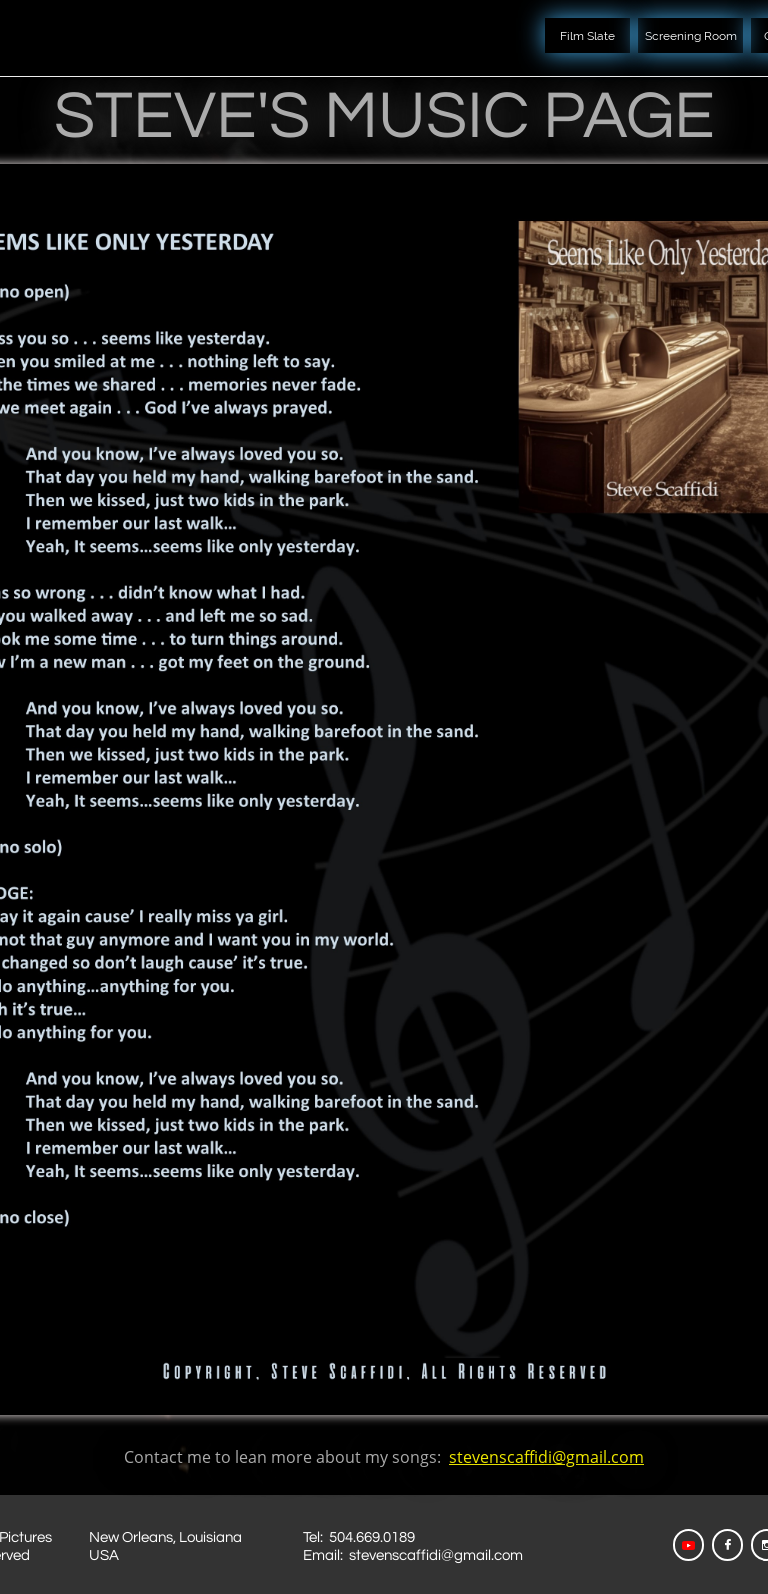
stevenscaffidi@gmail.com (546, 1457)
